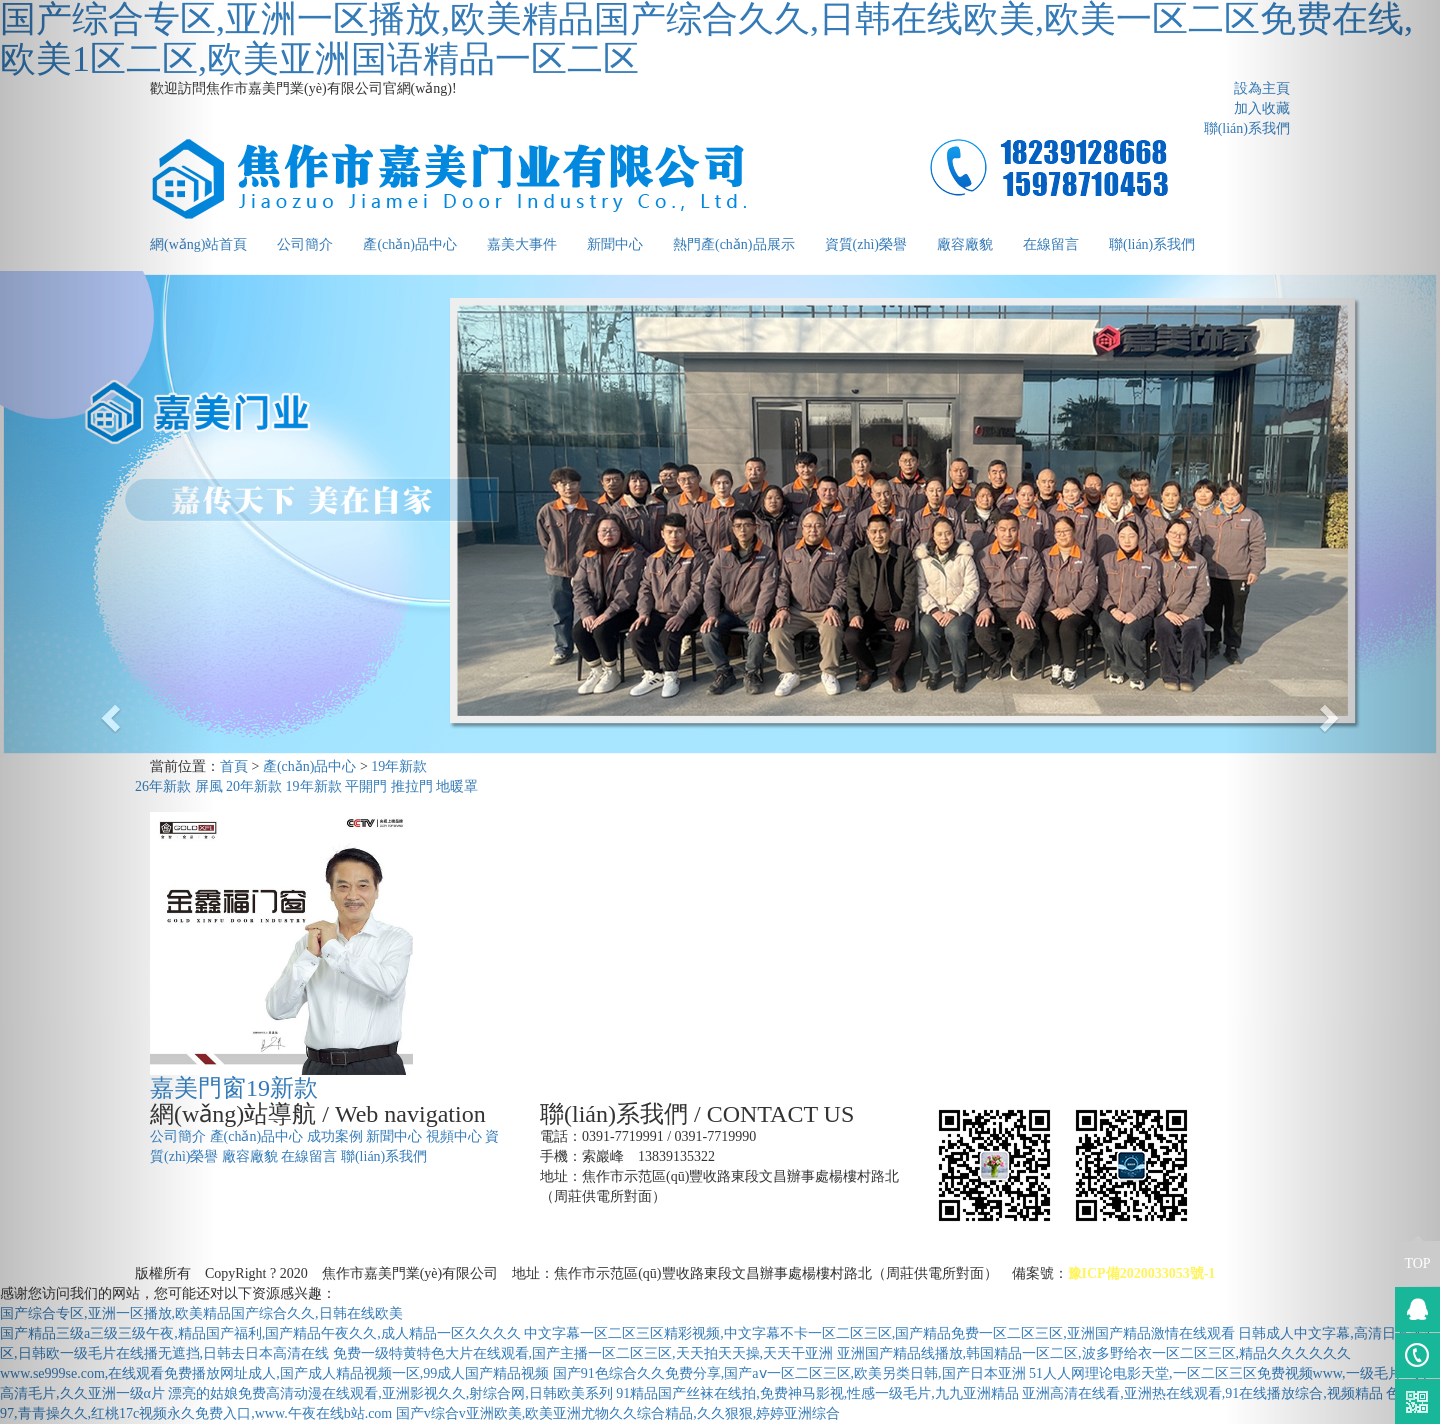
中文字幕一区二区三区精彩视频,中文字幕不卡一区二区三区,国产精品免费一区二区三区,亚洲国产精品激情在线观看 (879, 1333)
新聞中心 (615, 244)
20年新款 (254, 786)
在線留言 (1051, 244)
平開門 (366, 786)
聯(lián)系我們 (1152, 244)
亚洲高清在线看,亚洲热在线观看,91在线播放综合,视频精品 (1202, 1393)
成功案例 (335, 1136)
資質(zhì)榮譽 (866, 244)
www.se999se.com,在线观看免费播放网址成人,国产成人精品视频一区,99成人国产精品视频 (274, 1373)
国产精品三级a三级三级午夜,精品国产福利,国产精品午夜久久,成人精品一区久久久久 (260, 1333)
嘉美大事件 (522, 244)
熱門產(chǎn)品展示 (734, 244)
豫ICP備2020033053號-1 (1142, 1273)
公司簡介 (305, 244)
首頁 (234, 766)
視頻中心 (454, 1136)
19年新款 (399, 766)
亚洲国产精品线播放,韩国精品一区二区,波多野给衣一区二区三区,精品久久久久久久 (1094, 1353)
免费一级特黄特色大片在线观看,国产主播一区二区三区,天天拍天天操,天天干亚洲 (583, 1353)
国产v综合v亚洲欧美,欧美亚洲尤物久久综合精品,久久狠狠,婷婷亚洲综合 (618, 1413)
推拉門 (412, 786)
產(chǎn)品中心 (410, 244)
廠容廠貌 (965, 244)
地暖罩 (457, 786)
